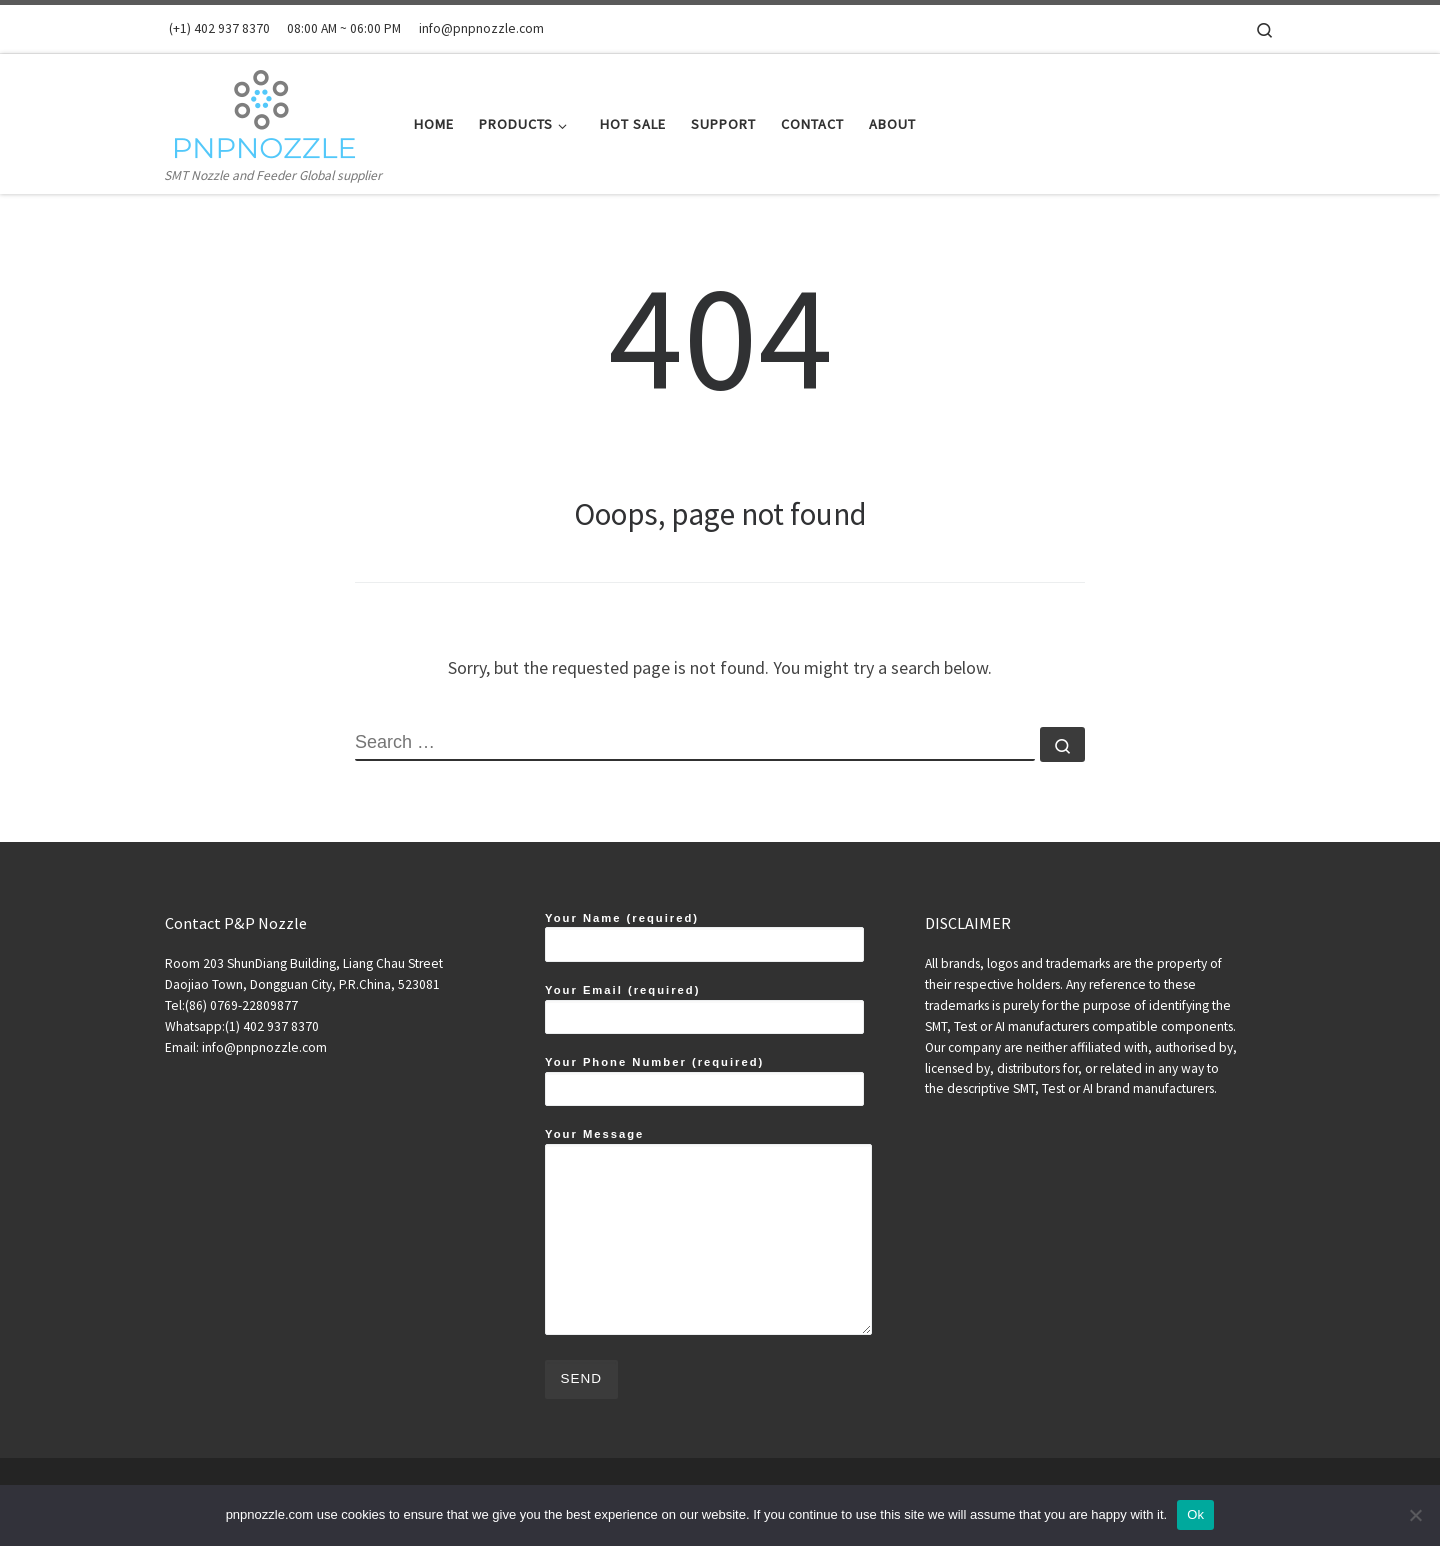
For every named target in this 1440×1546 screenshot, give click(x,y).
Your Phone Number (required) (704, 1081)
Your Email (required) (704, 1009)
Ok (1195, 1514)
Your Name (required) (704, 937)
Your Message (708, 1231)
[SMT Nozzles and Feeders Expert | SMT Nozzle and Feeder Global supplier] (263, 108)
